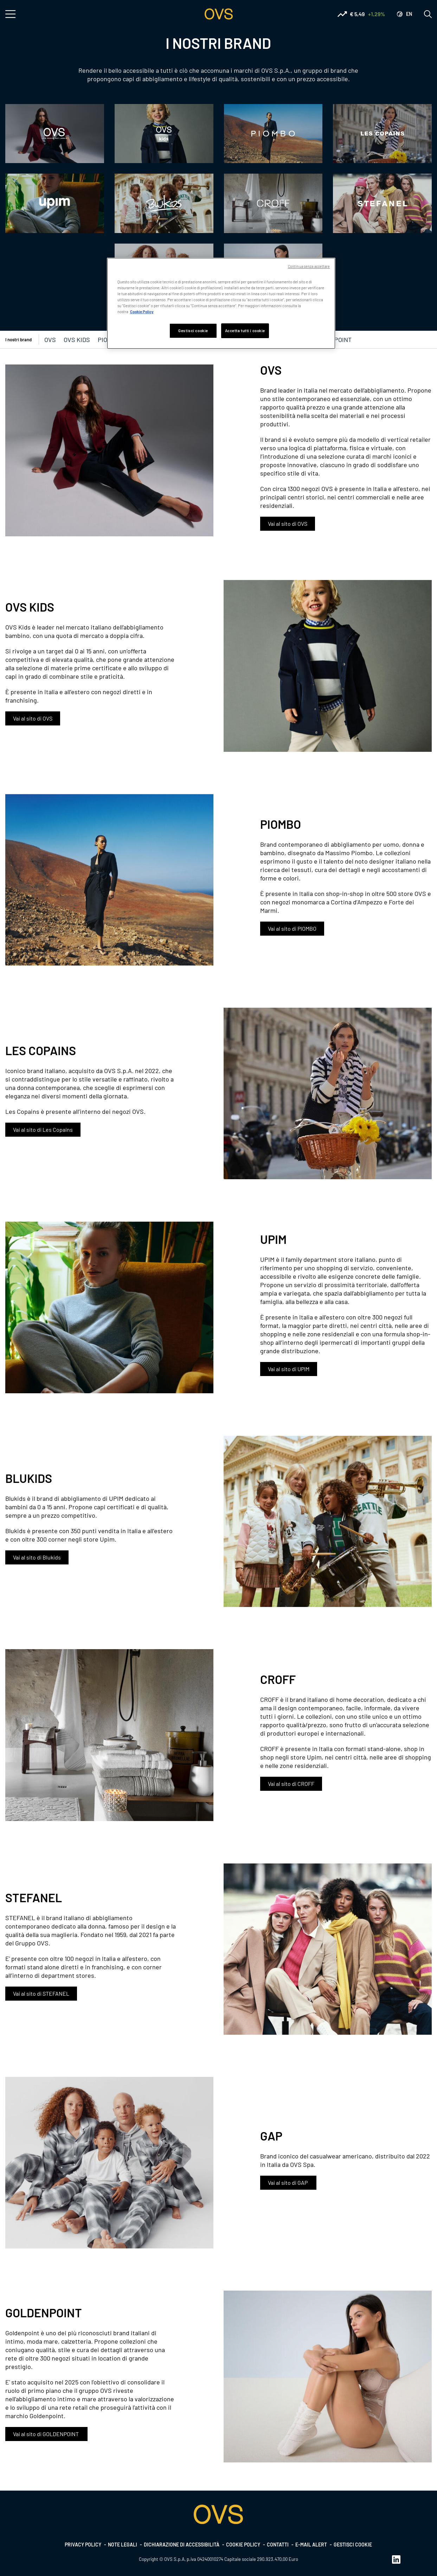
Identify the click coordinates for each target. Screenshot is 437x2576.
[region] (221, 303)
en (409, 14)
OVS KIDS (77, 339)
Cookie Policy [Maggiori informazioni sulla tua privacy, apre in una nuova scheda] (142, 311)
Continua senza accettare (309, 266)
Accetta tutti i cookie (245, 330)
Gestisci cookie (353, 2545)
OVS (50, 339)
